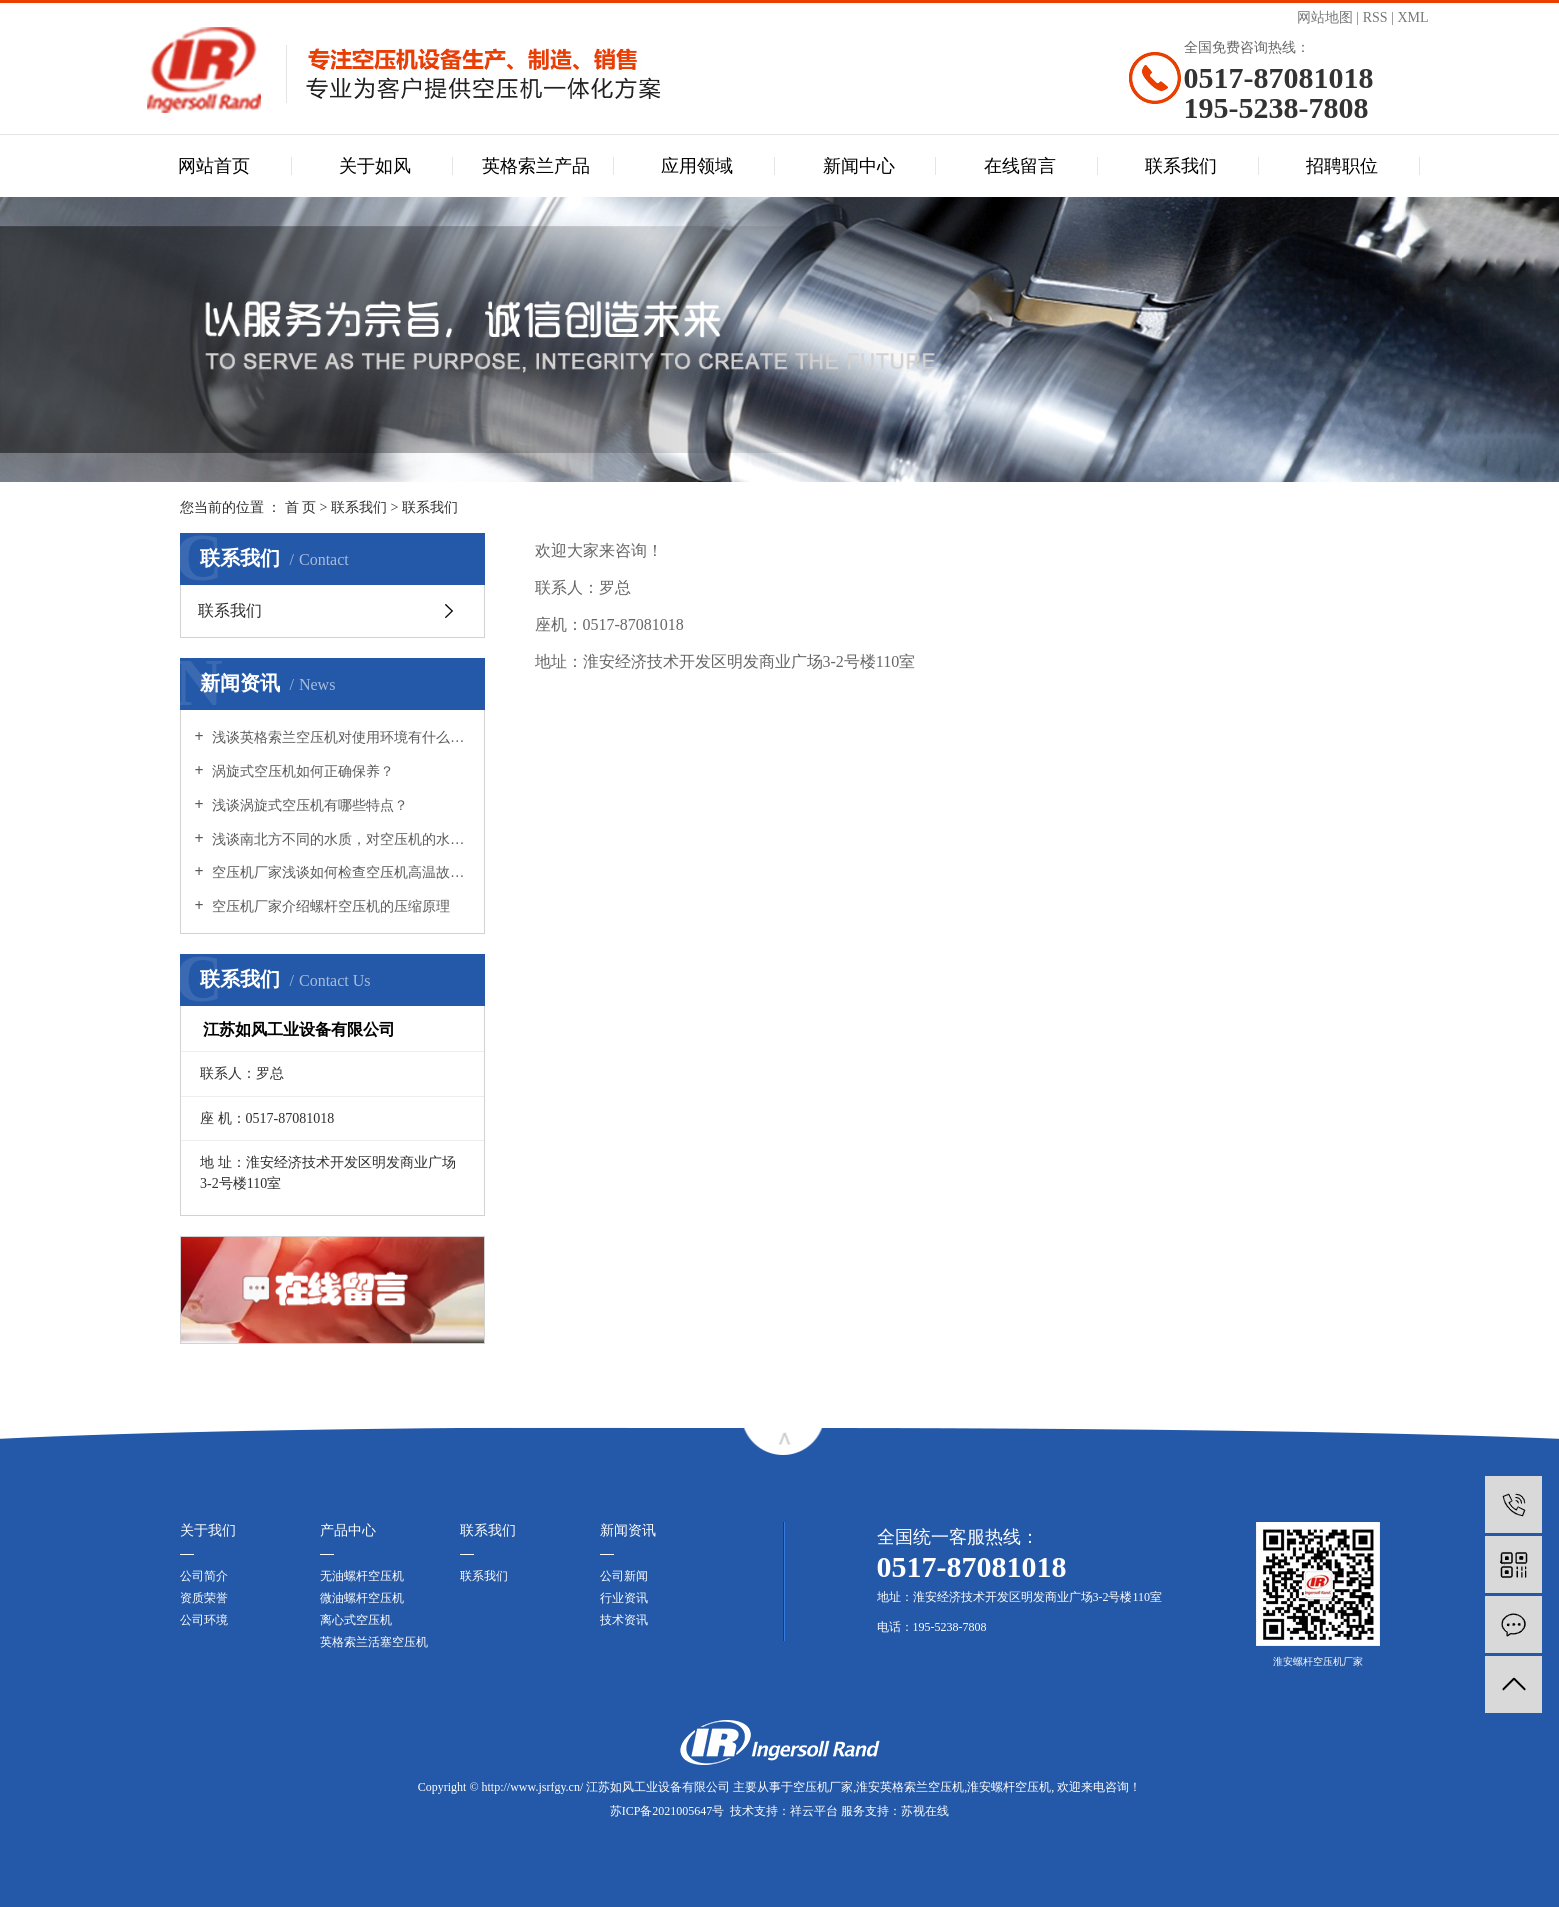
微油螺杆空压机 (362, 1598)
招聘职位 (1342, 166)
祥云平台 (814, 1811)
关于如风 (375, 166)
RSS (1375, 17)
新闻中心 (859, 166)
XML (1412, 17)
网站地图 (1325, 17)
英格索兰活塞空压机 (374, 1642)
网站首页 (214, 166)
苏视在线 (925, 1811)
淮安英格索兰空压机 (910, 1787)
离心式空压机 (356, 1620)
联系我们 (1181, 166)
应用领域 (697, 166)
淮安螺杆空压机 (1009, 1787)
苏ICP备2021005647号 (667, 1811)
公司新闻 (624, 1576)
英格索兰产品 (536, 166)
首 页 (301, 507)
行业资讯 (624, 1598)
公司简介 (204, 1576)
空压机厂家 (823, 1787)
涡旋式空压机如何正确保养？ (302, 771)
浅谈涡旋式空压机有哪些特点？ (309, 805)
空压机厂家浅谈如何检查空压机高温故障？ (339, 872)
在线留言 (1020, 166)
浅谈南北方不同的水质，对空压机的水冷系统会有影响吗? (339, 839)
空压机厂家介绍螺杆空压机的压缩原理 (330, 906)
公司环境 (204, 1620)
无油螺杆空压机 (362, 1576)
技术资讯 (624, 1620)
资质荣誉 (204, 1598)
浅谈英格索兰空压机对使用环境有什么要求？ (339, 737)
